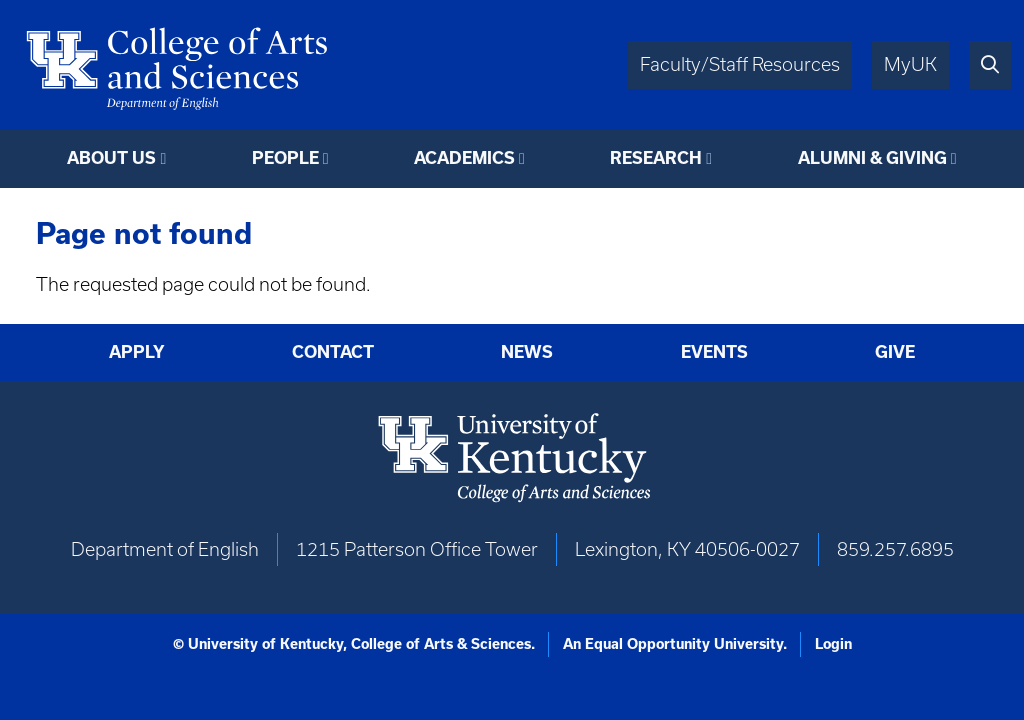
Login (833, 644)
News (527, 351)
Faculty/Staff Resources (740, 64)
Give (895, 351)
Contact (333, 351)
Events (714, 351)
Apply (137, 351)
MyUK (910, 64)
